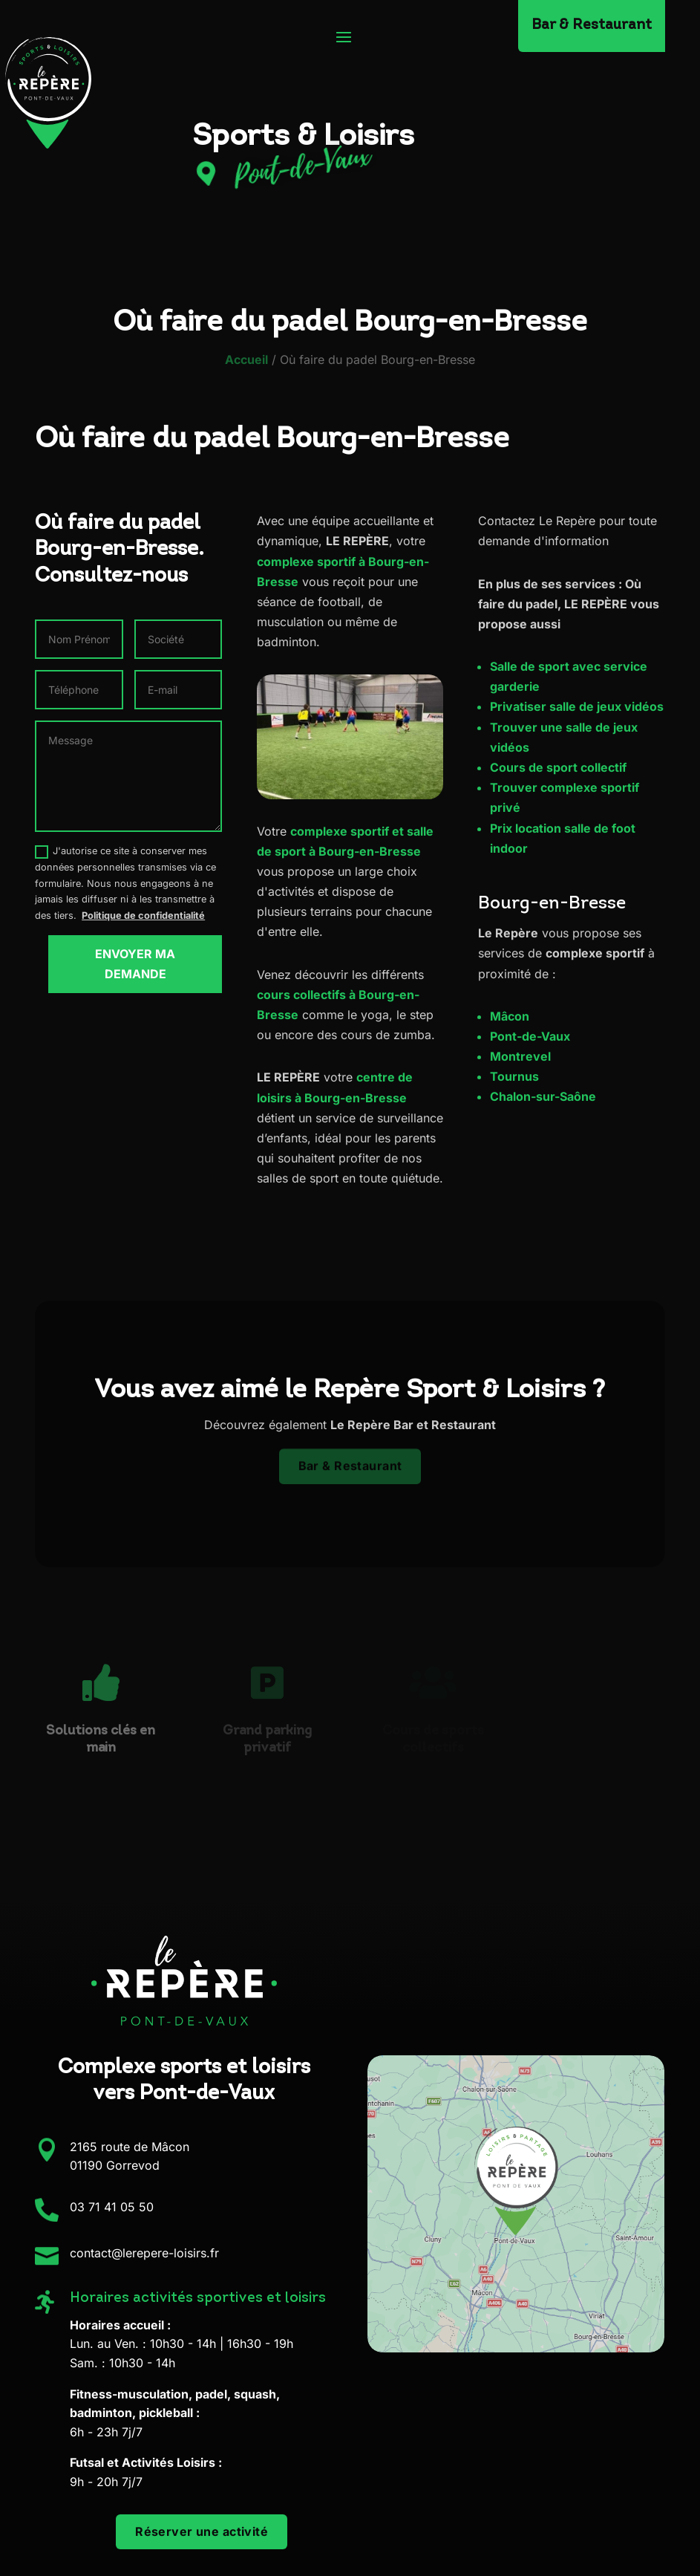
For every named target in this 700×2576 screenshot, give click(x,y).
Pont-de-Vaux (530, 1036)
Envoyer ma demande (135, 963)
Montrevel (520, 1056)
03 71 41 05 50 (112, 2206)
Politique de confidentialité (143, 915)
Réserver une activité (201, 2531)
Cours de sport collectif (558, 767)
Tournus (514, 1076)
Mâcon (509, 1016)
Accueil (246, 359)
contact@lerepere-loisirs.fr (144, 2252)
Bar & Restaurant (350, 1461)
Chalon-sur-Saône (543, 1096)
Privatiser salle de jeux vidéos (577, 706)
